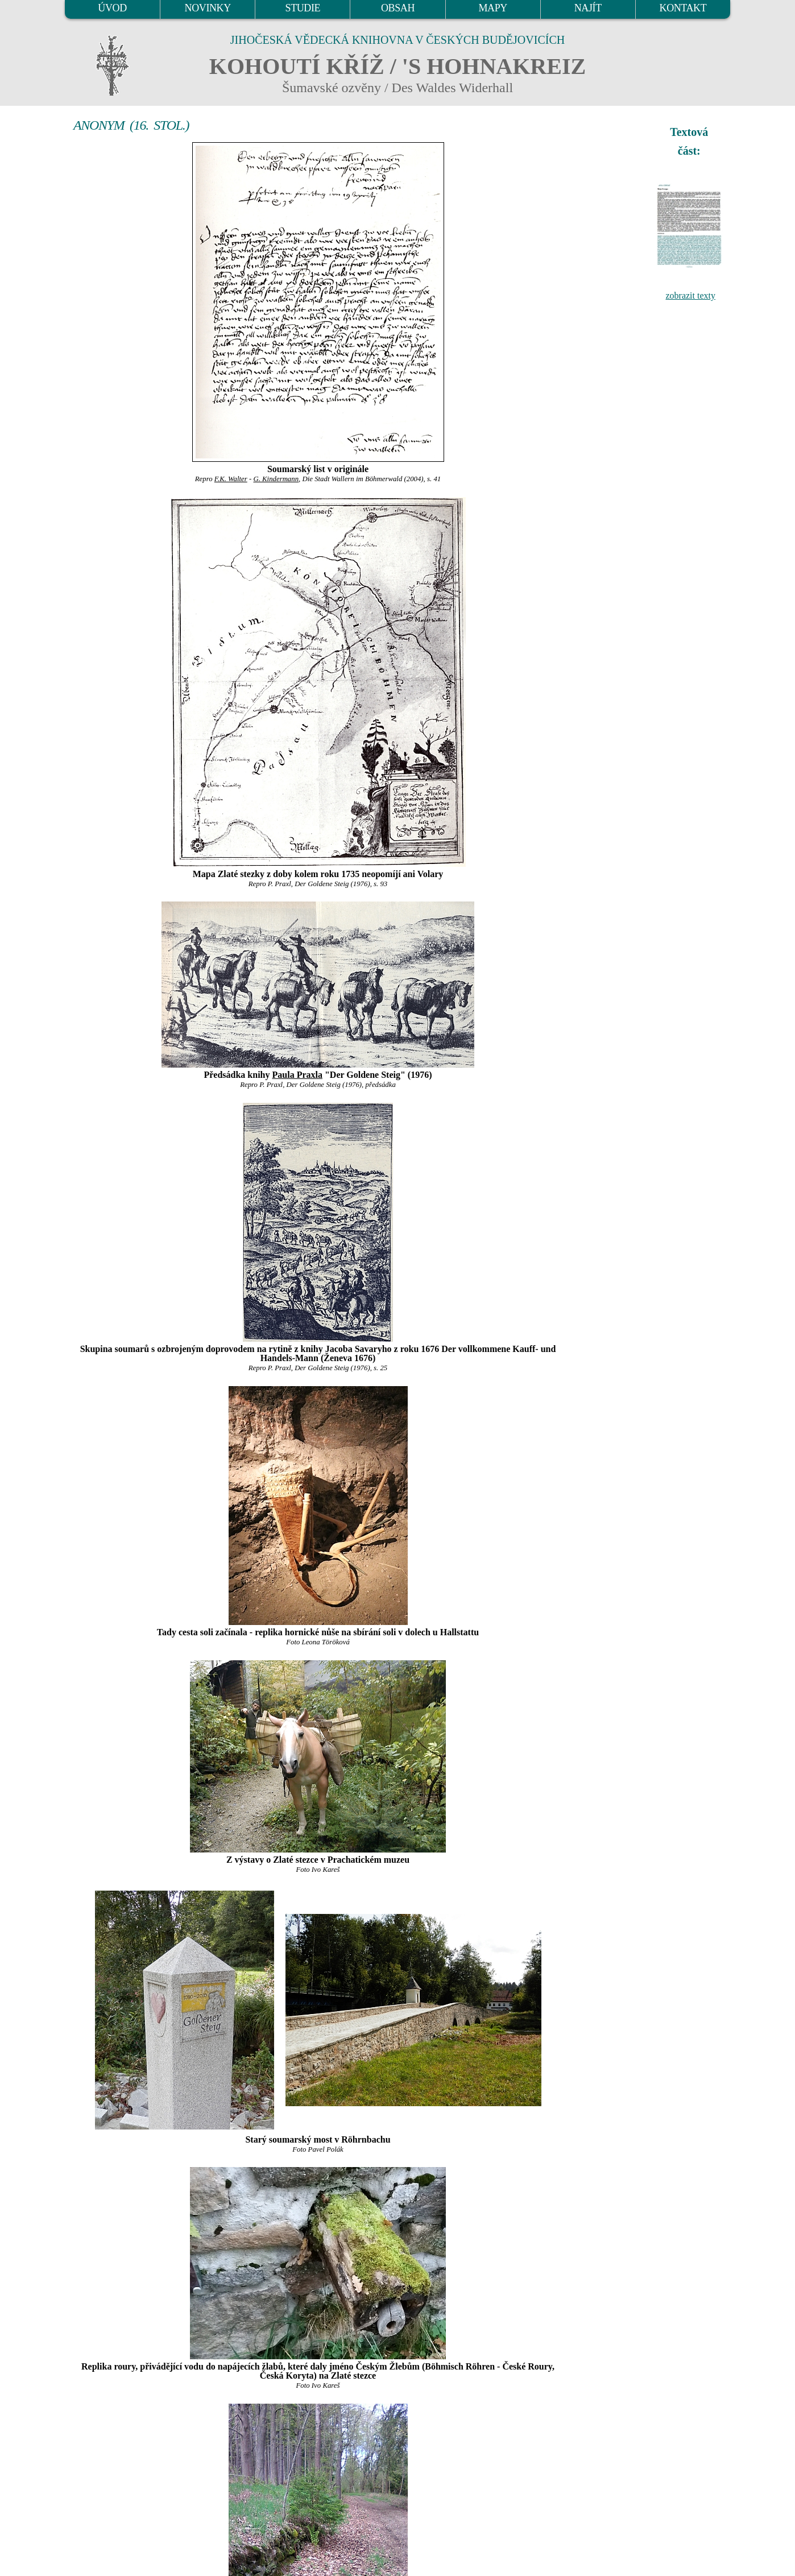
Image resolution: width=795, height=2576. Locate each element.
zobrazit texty (690, 295)
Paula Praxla (297, 1075)
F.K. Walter (230, 479)
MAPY (492, 8)
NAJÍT (588, 8)
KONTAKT (683, 8)
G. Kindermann (276, 479)
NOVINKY (208, 8)
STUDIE (303, 8)
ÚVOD (112, 8)
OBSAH (398, 8)
